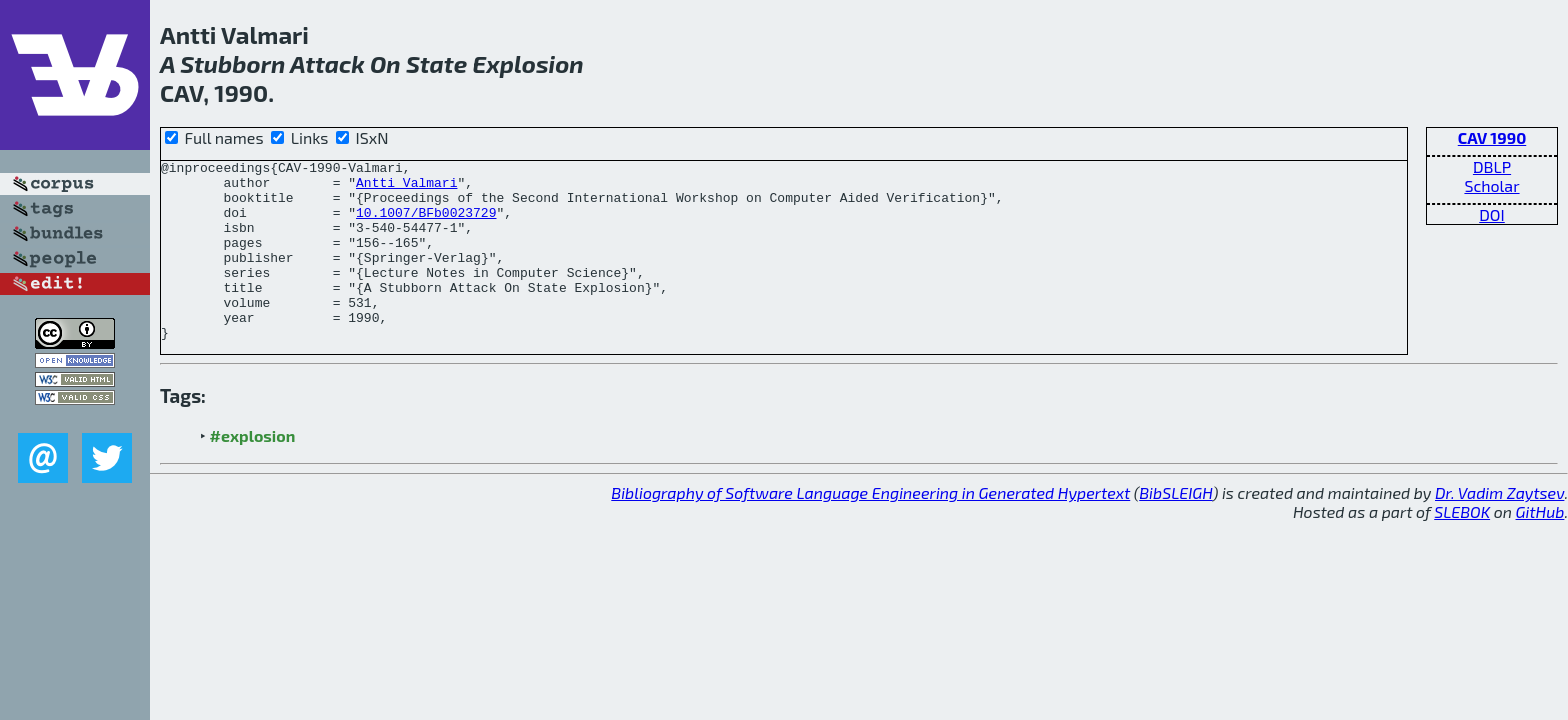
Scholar (1491, 185)
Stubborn (232, 63)
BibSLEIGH (1175, 528)
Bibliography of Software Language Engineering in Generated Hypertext (870, 528)
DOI (1492, 214)
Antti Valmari (406, 188)
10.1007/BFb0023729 (426, 224)
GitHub (1540, 547)
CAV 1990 (1492, 137)
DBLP (1492, 166)
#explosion (253, 471)
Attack (327, 63)
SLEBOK (1462, 547)
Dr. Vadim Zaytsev (1499, 528)
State (436, 63)
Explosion (527, 63)
